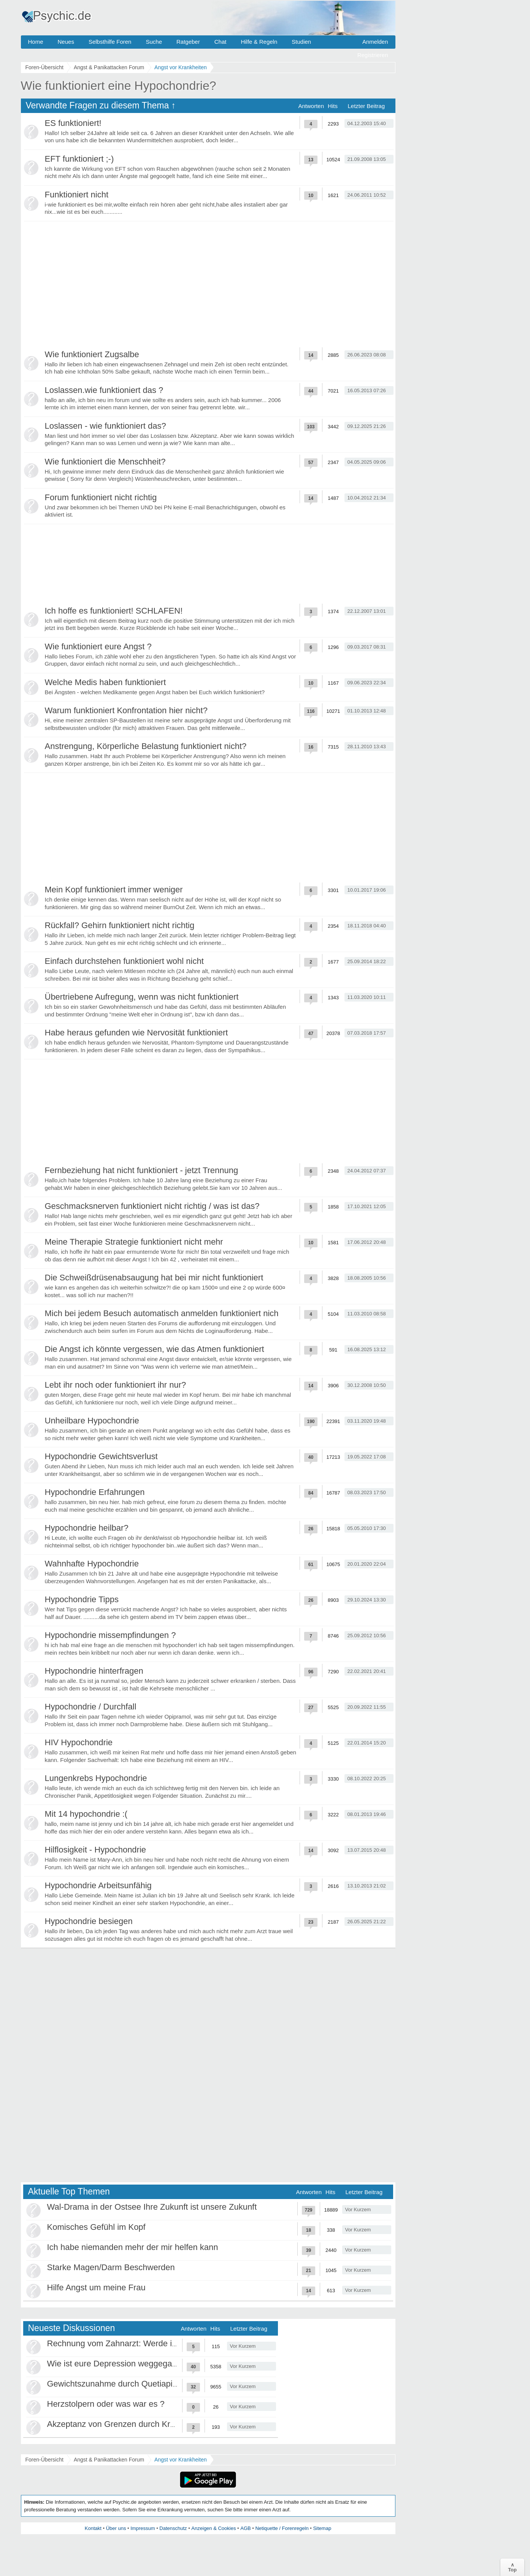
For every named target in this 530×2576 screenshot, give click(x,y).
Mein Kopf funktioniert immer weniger (114, 889)
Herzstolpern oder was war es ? (106, 2404)
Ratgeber (188, 41)
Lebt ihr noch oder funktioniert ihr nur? (115, 1385)
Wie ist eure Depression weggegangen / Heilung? (139, 2363)
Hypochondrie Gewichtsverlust (101, 1456)
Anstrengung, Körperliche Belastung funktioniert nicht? (146, 746)
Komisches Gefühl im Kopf (96, 2227)
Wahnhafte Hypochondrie (92, 1563)
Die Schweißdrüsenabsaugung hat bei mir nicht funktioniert (154, 1277)
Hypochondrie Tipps (82, 1599)
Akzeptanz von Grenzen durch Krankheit (122, 2424)
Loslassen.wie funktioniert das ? (104, 390)
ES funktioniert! (73, 123)
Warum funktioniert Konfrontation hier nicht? (126, 710)
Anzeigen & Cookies (213, 2528)
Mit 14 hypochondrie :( (86, 1814)
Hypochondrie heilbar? (87, 1528)
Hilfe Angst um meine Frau (96, 2287)
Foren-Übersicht (44, 2460)
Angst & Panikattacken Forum (109, 2460)
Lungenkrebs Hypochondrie (96, 1778)
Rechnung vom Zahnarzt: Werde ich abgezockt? (136, 2343)
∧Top (512, 2567)
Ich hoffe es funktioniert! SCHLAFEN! (114, 610)
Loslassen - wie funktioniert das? (105, 426)
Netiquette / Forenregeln (281, 2528)
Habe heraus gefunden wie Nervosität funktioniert (136, 1032)
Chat (220, 41)
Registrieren (372, 55)
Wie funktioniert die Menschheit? (105, 461)
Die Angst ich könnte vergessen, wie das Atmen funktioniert (154, 1349)
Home (35, 41)
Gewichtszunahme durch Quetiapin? (114, 2383)
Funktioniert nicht (77, 194)
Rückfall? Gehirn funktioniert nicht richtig (120, 925)
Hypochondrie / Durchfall (90, 1706)
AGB (245, 2528)
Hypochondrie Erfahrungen (95, 1492)
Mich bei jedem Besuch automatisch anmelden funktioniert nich (162, 1313)
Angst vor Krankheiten (180, 2460)
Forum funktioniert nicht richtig (101, 497)
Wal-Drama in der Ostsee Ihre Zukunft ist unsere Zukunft (152, 2207)
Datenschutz (173, 2528)
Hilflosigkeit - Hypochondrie (95, 1849)
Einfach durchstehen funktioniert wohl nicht (124, 961)
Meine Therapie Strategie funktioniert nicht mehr (134, 1242)
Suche (154, 41)
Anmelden (375, 41)
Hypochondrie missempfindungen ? (110, 1635)
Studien (301, 41)
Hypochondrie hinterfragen (94, 1671)
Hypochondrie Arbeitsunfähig (98, 1885)
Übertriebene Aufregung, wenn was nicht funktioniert (142, 997)
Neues (66, 41)
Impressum (142, 2528)
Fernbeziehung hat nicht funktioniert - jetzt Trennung (141, 1170)
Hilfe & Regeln (259, 41)
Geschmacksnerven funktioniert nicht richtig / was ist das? (152, 1206)
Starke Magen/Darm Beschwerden (111, 2267)
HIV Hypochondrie (79, 1742)
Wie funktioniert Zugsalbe (92, 354)
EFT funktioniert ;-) (79, 159)
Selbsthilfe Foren (110, 41)
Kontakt (93, 2528)
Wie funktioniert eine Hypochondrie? (118, 85)
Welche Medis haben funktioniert (105, 682)
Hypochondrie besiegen (89, 1921)
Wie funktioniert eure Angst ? (98, 646)
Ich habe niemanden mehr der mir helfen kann (132, 2247)
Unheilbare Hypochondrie (92, 1420)
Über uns (116, 2528)
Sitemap (322, 2528)
